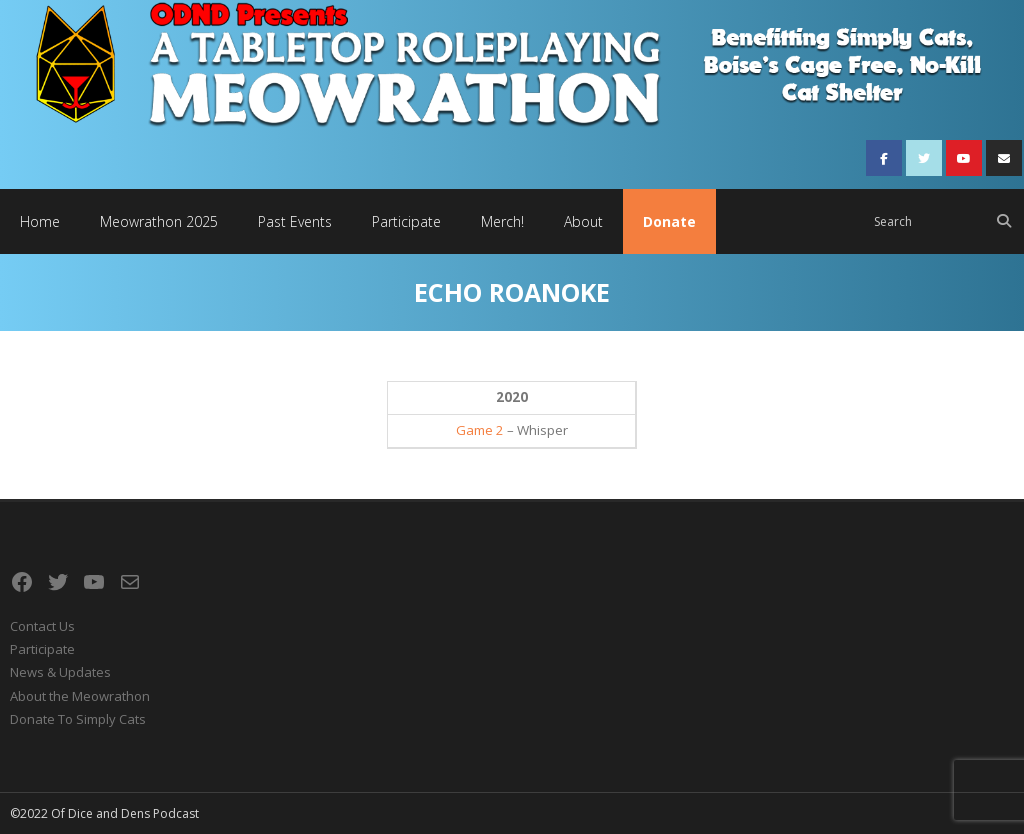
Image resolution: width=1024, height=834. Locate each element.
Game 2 (480, 430)
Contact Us (42, 626)
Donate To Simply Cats (78, 719)
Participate (42, 649)
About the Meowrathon (80, 696)
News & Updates (60, 672)
